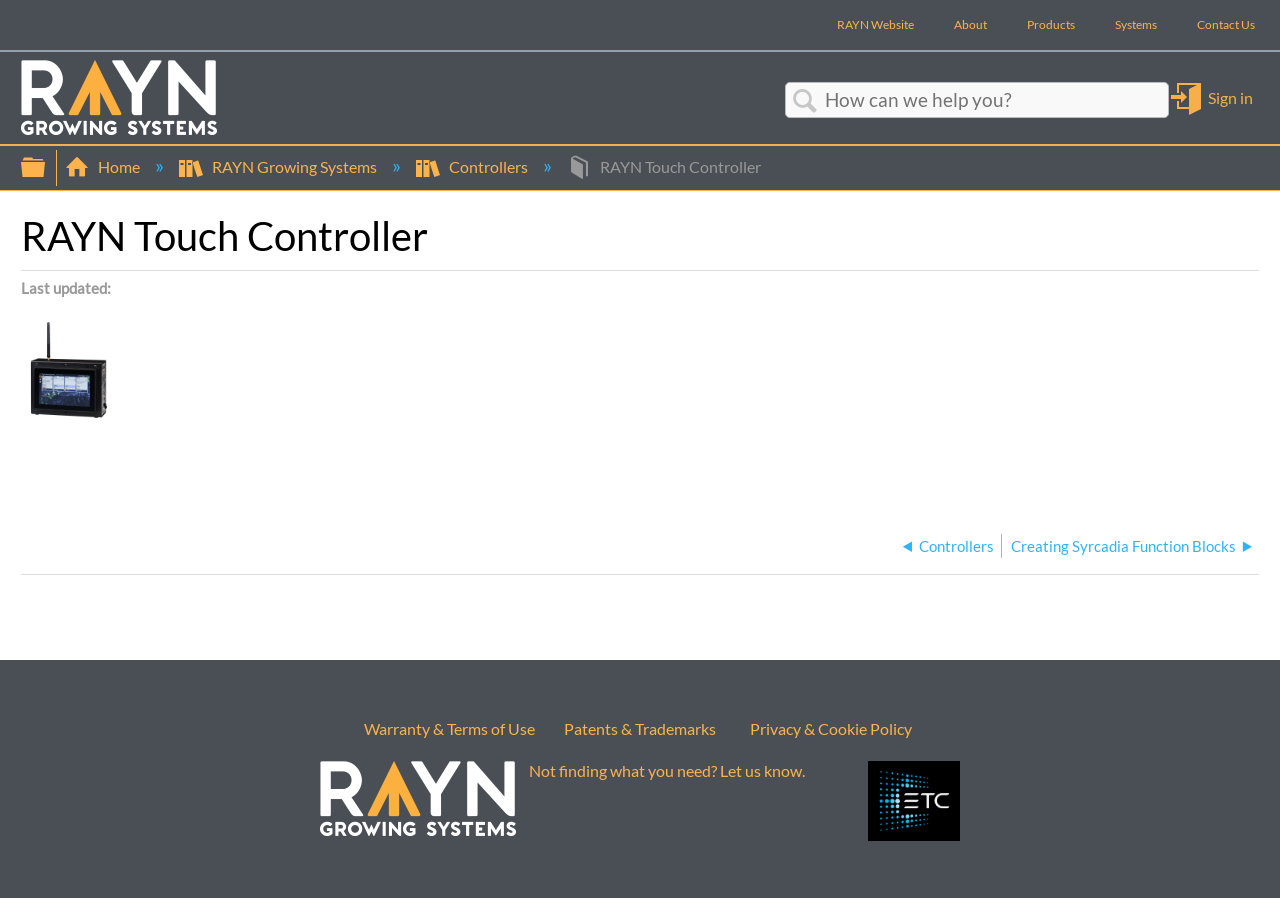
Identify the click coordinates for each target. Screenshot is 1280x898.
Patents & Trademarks (640, 728)
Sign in (1230, 97)
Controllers (473, 166)
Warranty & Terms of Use (449, 728)
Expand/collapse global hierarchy (46, 167)
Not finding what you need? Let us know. (667, 770)
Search (805, 101)
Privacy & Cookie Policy (831, 728)
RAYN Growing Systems (279, 166)
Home (104, 166)
